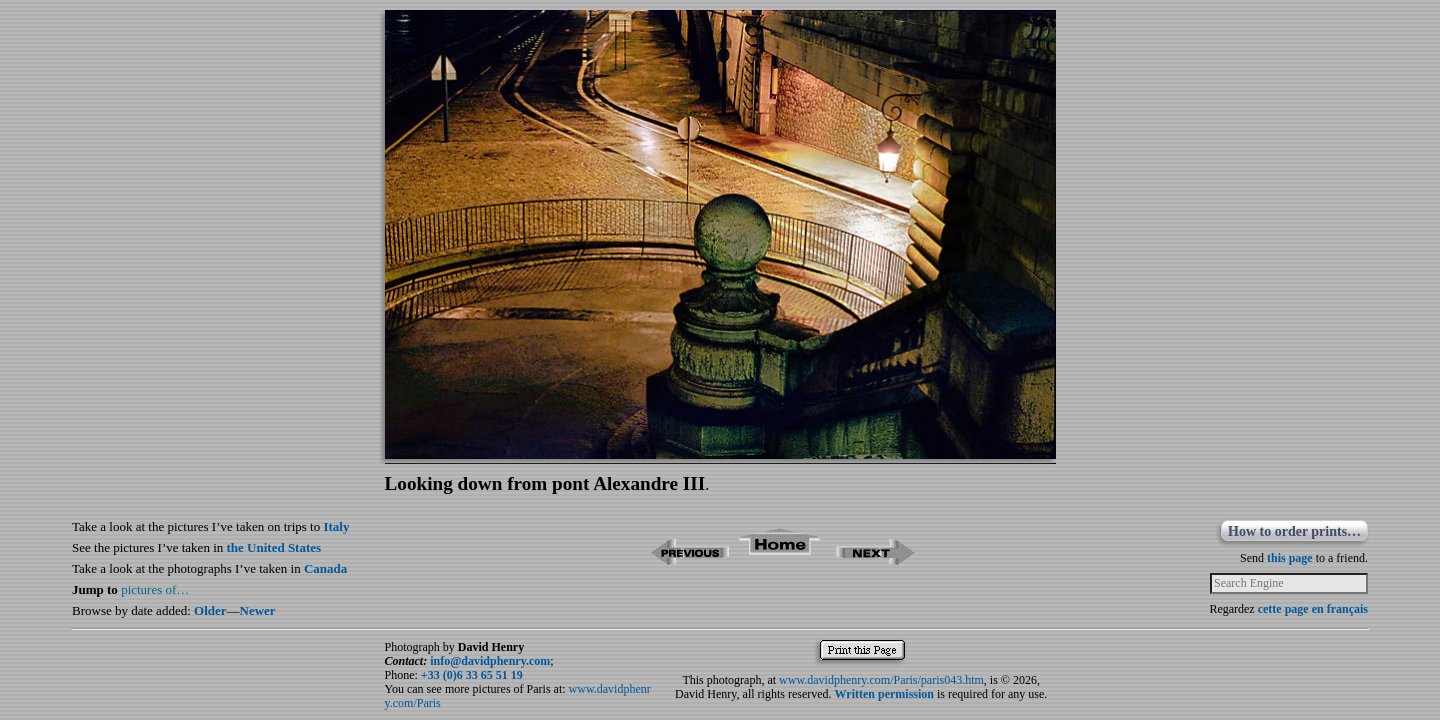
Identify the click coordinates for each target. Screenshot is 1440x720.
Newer (258, 610)
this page (1290, 558)
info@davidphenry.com (490, 661)
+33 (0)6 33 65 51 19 (472, 675)
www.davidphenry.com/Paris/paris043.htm (881, 680)
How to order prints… (1294, 531)
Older (210, 610)
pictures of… (155, 589)
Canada (325, 568)
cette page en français (1313, 609)
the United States (274, 547)
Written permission (884, 694)
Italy (336, 526)
